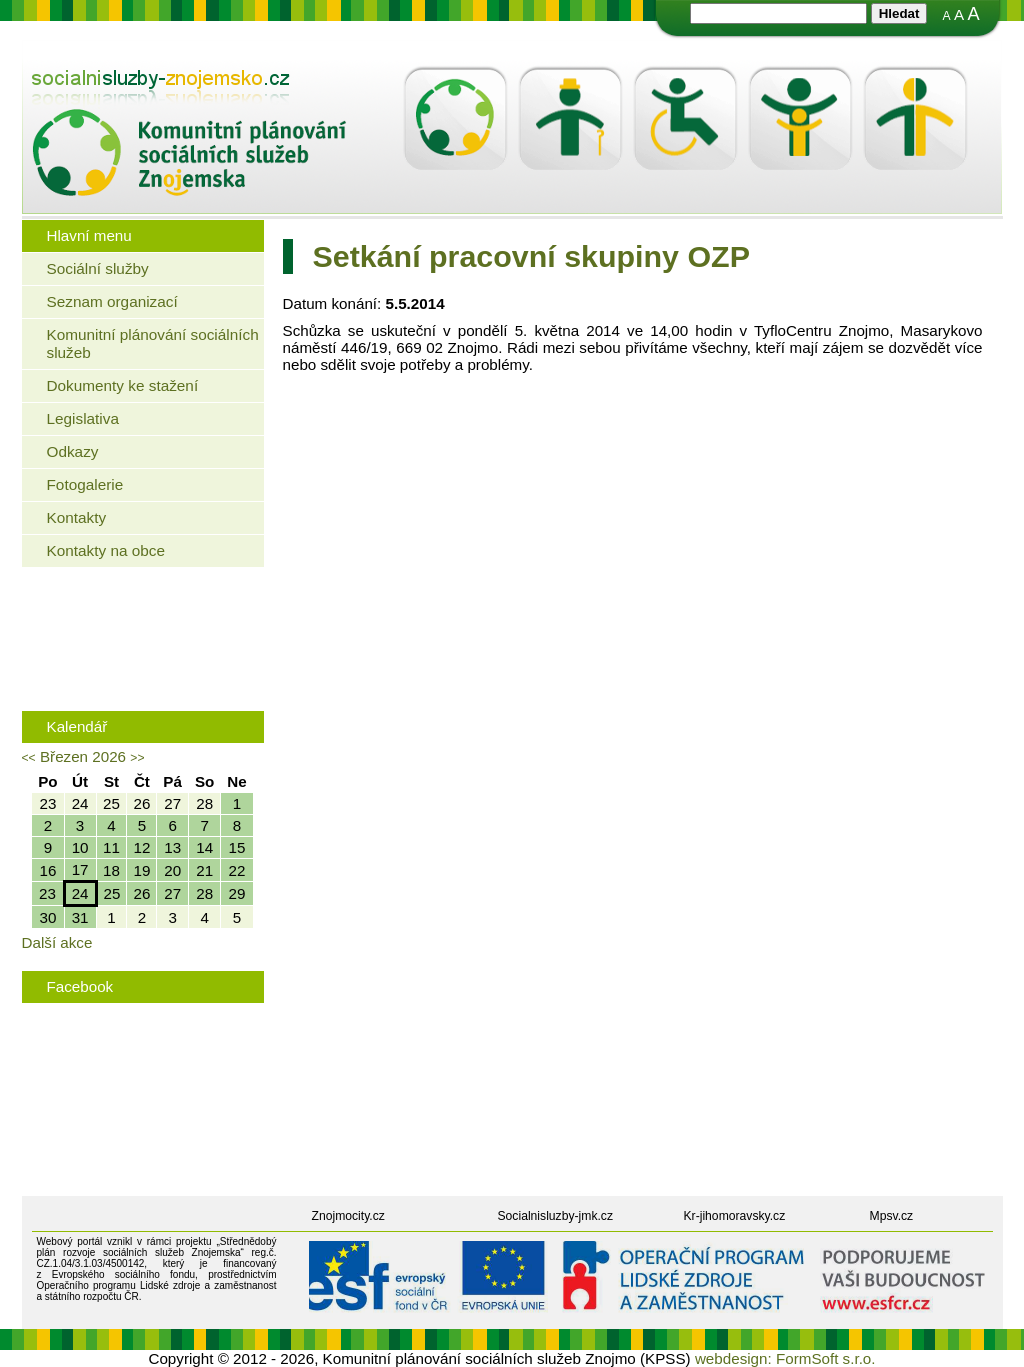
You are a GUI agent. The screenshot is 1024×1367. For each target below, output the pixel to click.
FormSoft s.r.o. (826, 1358)
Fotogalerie (85, 484)
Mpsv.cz (892, 1216)
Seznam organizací (112, 301)
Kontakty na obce (106, 550)
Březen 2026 (83, 756)
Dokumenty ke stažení (123, 385)
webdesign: (733, 1358)
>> (137, 758)
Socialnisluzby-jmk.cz (556, 1216)
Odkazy (73, 451)
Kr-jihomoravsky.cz (735, 1216)
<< (29, 758)
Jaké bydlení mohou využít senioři (147, 611)
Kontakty (77, 517)
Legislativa (83, 418)
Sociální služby (98, 268)
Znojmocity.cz (348, 1216)
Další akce (57, 942)
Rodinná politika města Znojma (138, 673)
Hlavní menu (89, 235)
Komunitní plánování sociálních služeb (153, 343)
